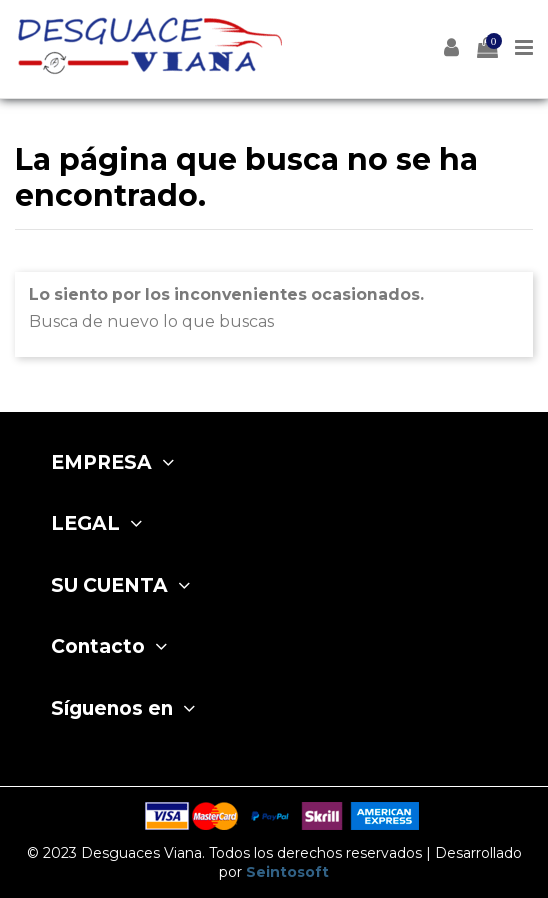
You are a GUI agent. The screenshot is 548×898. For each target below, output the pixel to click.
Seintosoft (287, 872)
